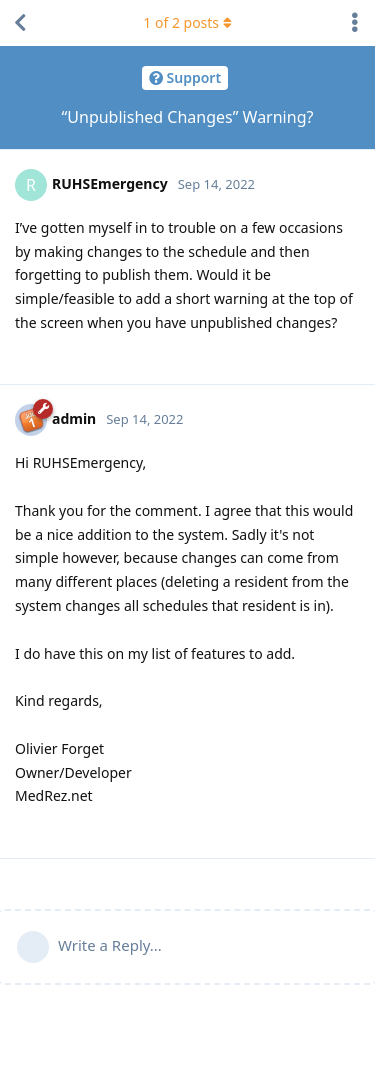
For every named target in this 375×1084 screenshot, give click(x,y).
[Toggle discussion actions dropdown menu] (355, 23)
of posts (187, 22)
